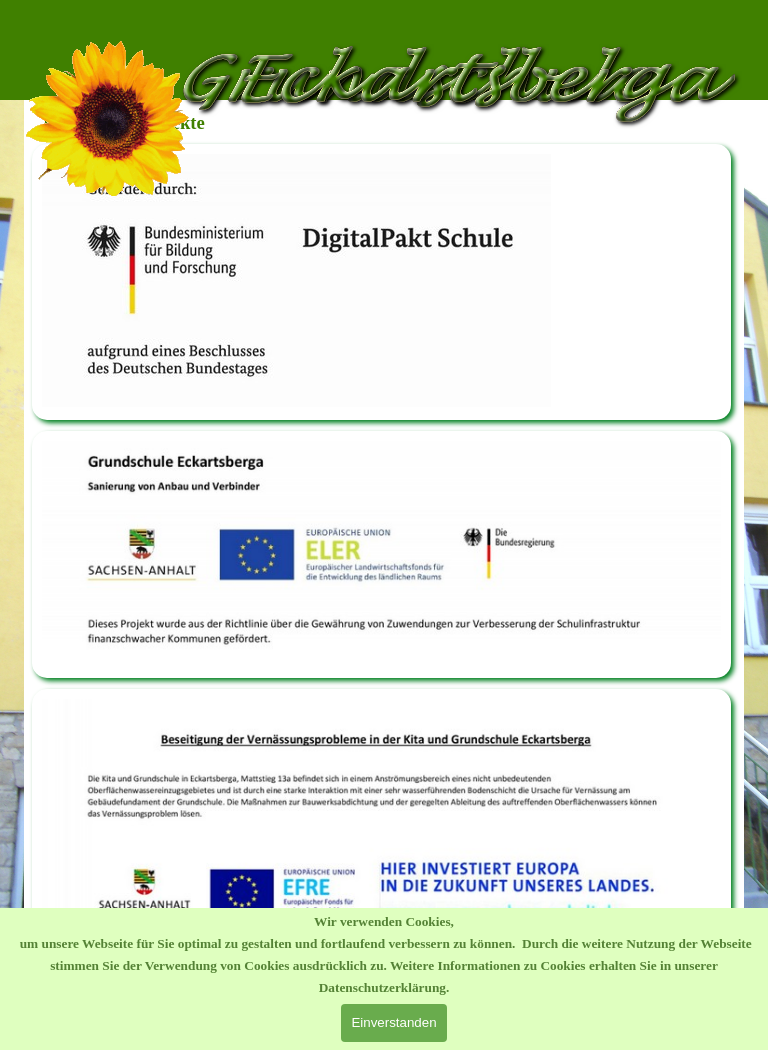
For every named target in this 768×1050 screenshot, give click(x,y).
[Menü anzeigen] (724, 20)
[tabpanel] (381, 282)
